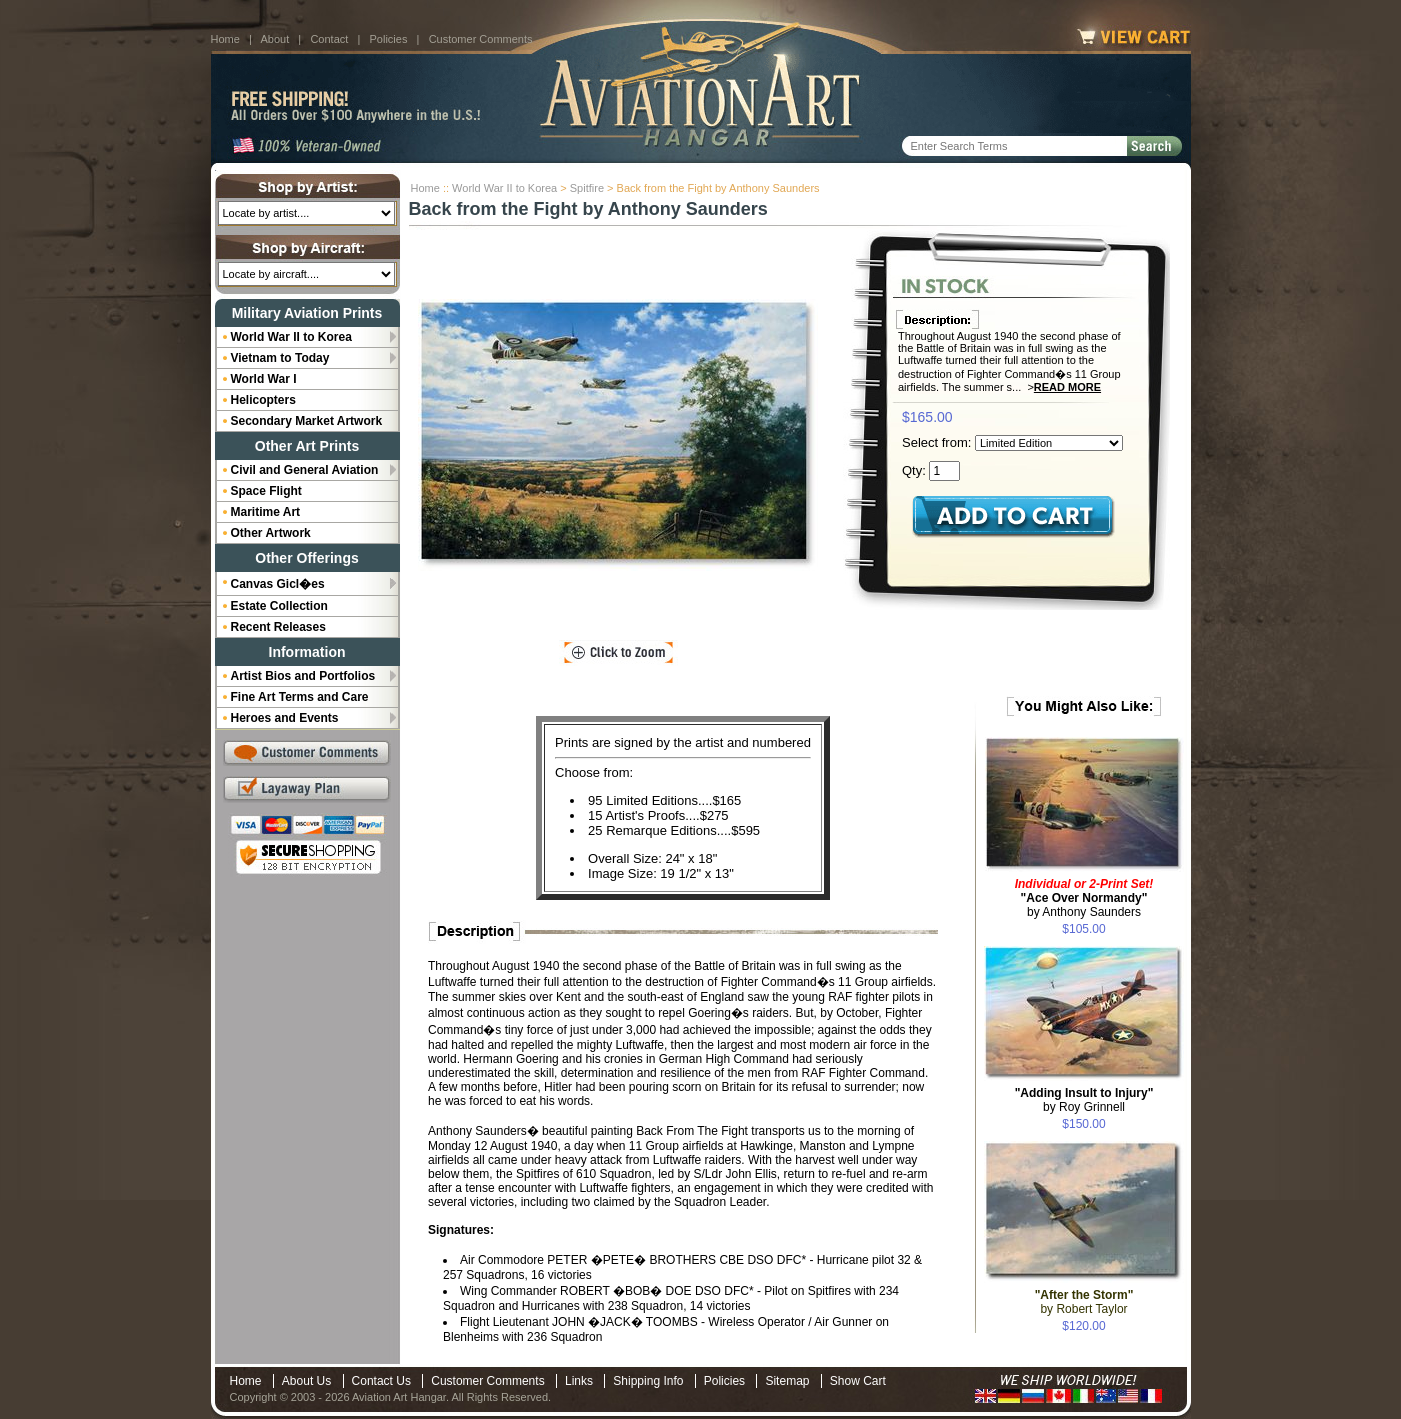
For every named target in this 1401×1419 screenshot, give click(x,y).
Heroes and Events (285, 718)
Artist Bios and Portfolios (303, 676)
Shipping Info (648, 1381)
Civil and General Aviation (305, 470)
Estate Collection (279, 606)
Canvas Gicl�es (278, 584)
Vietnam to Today (280, 358)
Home (225, 39)
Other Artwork (271, 533)
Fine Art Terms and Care (300, 697)
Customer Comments (481, 39)
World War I (264, 379)
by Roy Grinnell (1084, 1100)
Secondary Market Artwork (307, 421)
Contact (329, 39)
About (274, 39)
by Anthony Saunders (1084, 898)
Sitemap (787, 1381)
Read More (1067, 387)
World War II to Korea (504, 188)
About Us (306, 1381)
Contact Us (381, 1381)
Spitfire (587, 188)
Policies (389, 39)
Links (579, 1381)
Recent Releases (278, 627)
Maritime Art (266, 512)
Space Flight (266, 491)
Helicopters (263, 400)
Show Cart (858, 1381)
